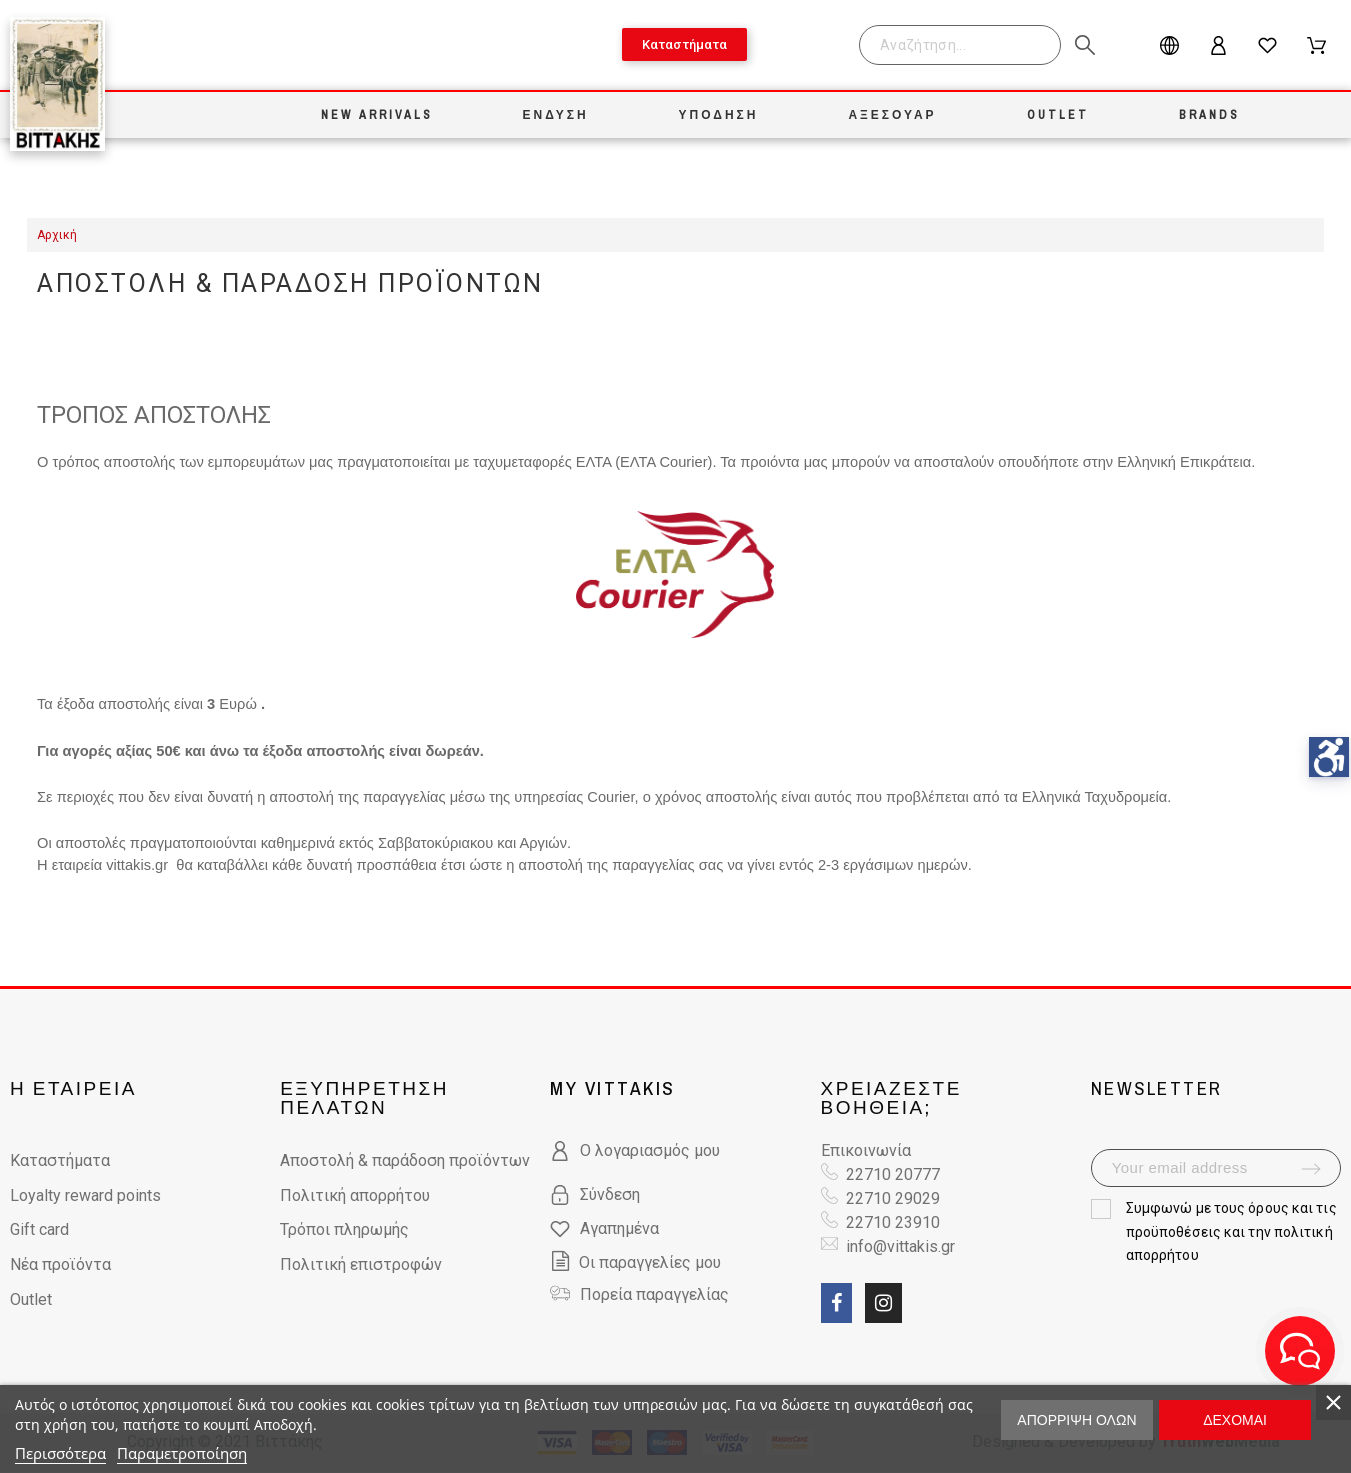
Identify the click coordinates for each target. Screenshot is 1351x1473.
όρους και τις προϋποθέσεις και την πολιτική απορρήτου (1231, 1232)
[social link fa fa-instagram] (883, 1303)
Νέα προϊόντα (60, 1264)
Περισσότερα (60, 1453)
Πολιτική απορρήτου (355, 1195)
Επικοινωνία (866, 1150)
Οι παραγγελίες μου (635, 1262)
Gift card (39, 1229)
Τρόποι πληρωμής (344, 1229)
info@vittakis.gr (898, 1246)
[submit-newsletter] (1311, 1169)
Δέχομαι (1235, 1420)
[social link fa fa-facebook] (836, 1303)
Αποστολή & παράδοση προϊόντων (405, 1160)
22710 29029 (893, 1198)
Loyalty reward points (85, 1195)
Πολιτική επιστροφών (361, 1264)
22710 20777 (893, 1174)
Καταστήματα (60, 1160)
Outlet (31, 1299)
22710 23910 (893, 1222)
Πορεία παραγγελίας (654, 1294)
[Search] (960, 45)
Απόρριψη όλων (1076, 1420)
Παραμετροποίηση (182, 1453)
